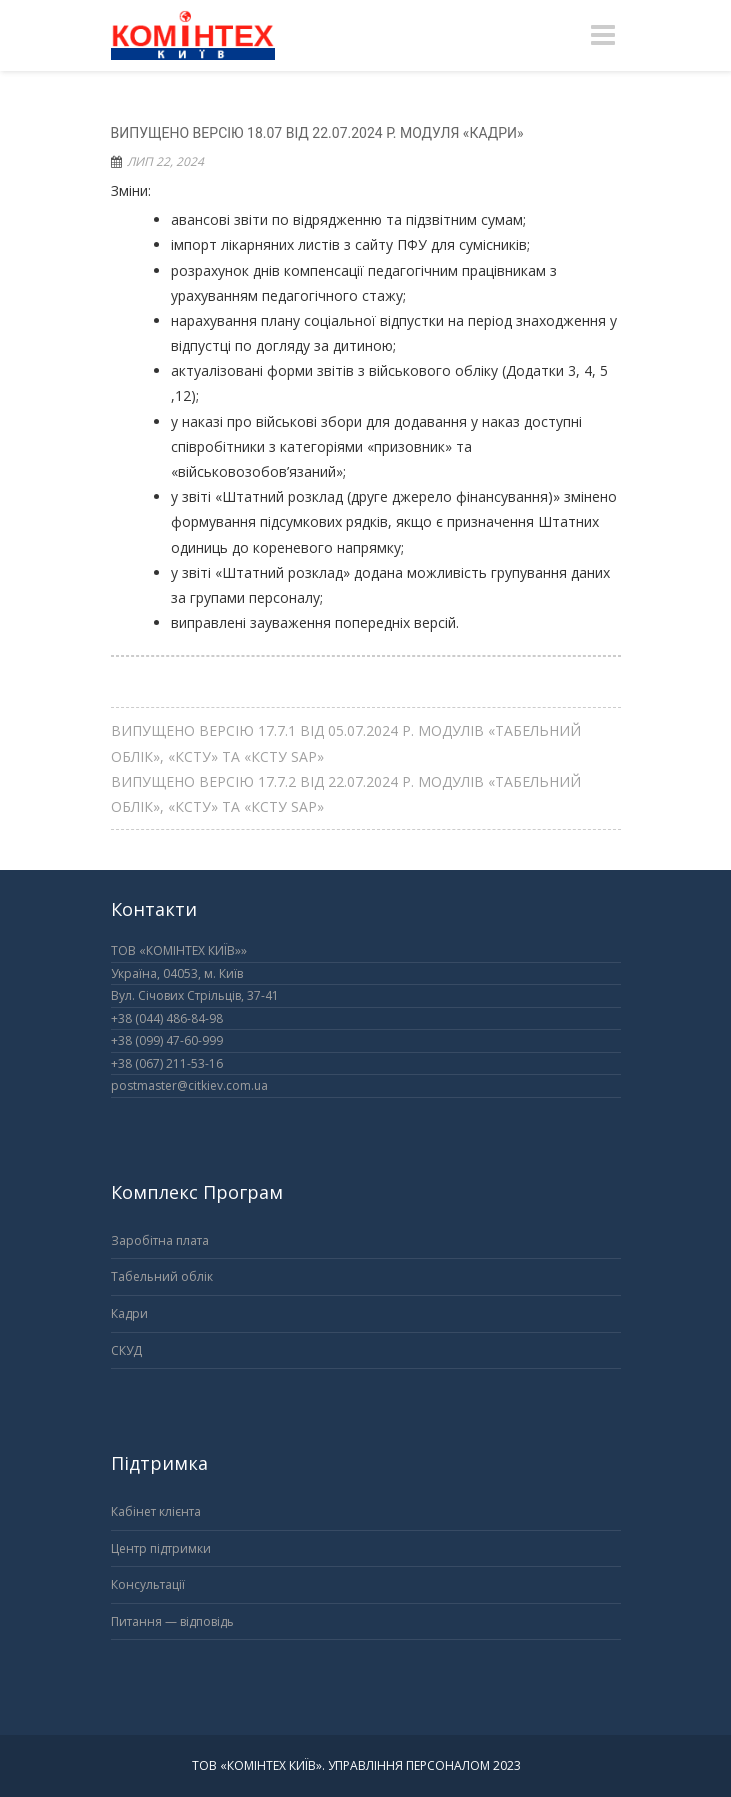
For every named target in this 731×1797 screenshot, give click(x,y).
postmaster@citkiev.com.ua (189, 1085)
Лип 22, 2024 (165, 161)
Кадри (129, 1313)
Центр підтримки (161, 1548)
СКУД (126, 1350)
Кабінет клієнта (156, 1511)
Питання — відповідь (172, 1621)
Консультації (148, 1584)
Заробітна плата (160, 1240)
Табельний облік (162, 1276)
